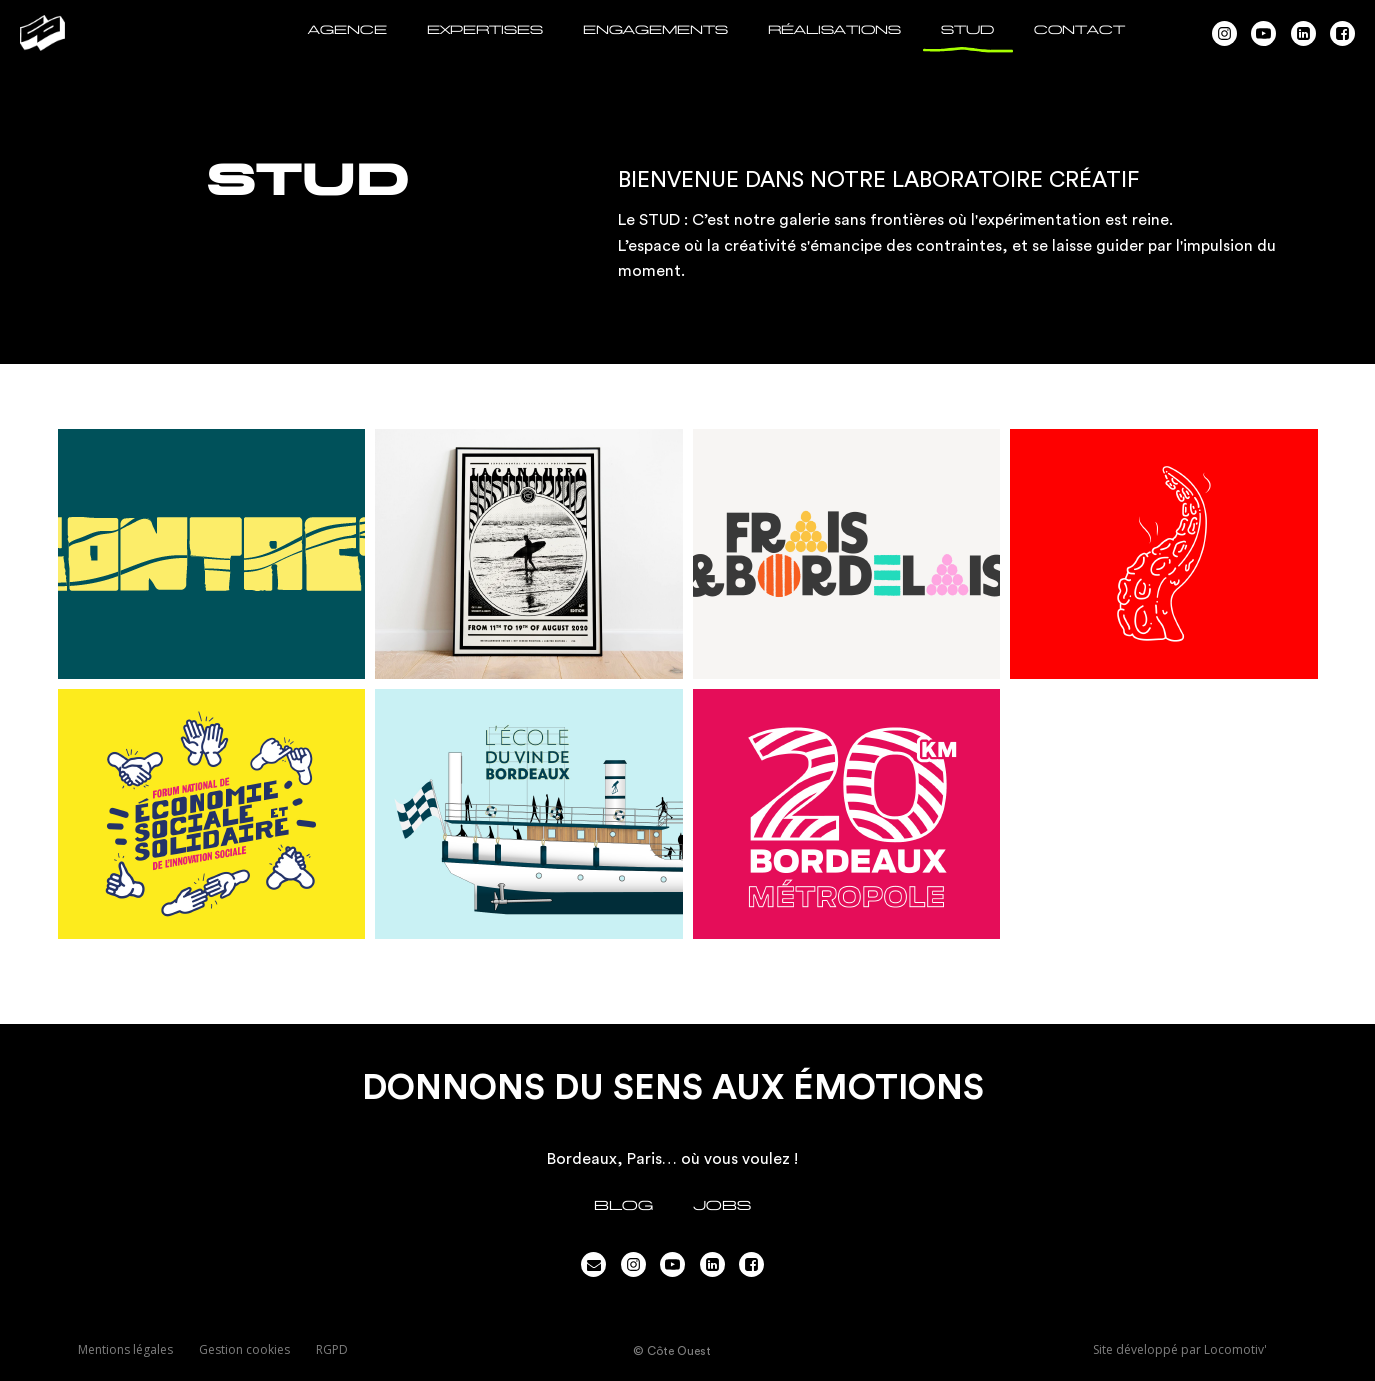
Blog (623, 1205)
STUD (967, 30)
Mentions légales (125, 1349)
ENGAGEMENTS (655, 30)
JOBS (722, 1205)
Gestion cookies (244, 1349)
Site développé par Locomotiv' (1180, 1349)
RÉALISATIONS (834, 30)
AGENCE (347, 30)
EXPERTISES (485, 30)
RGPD (332, 1349)
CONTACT (1079, 30)
